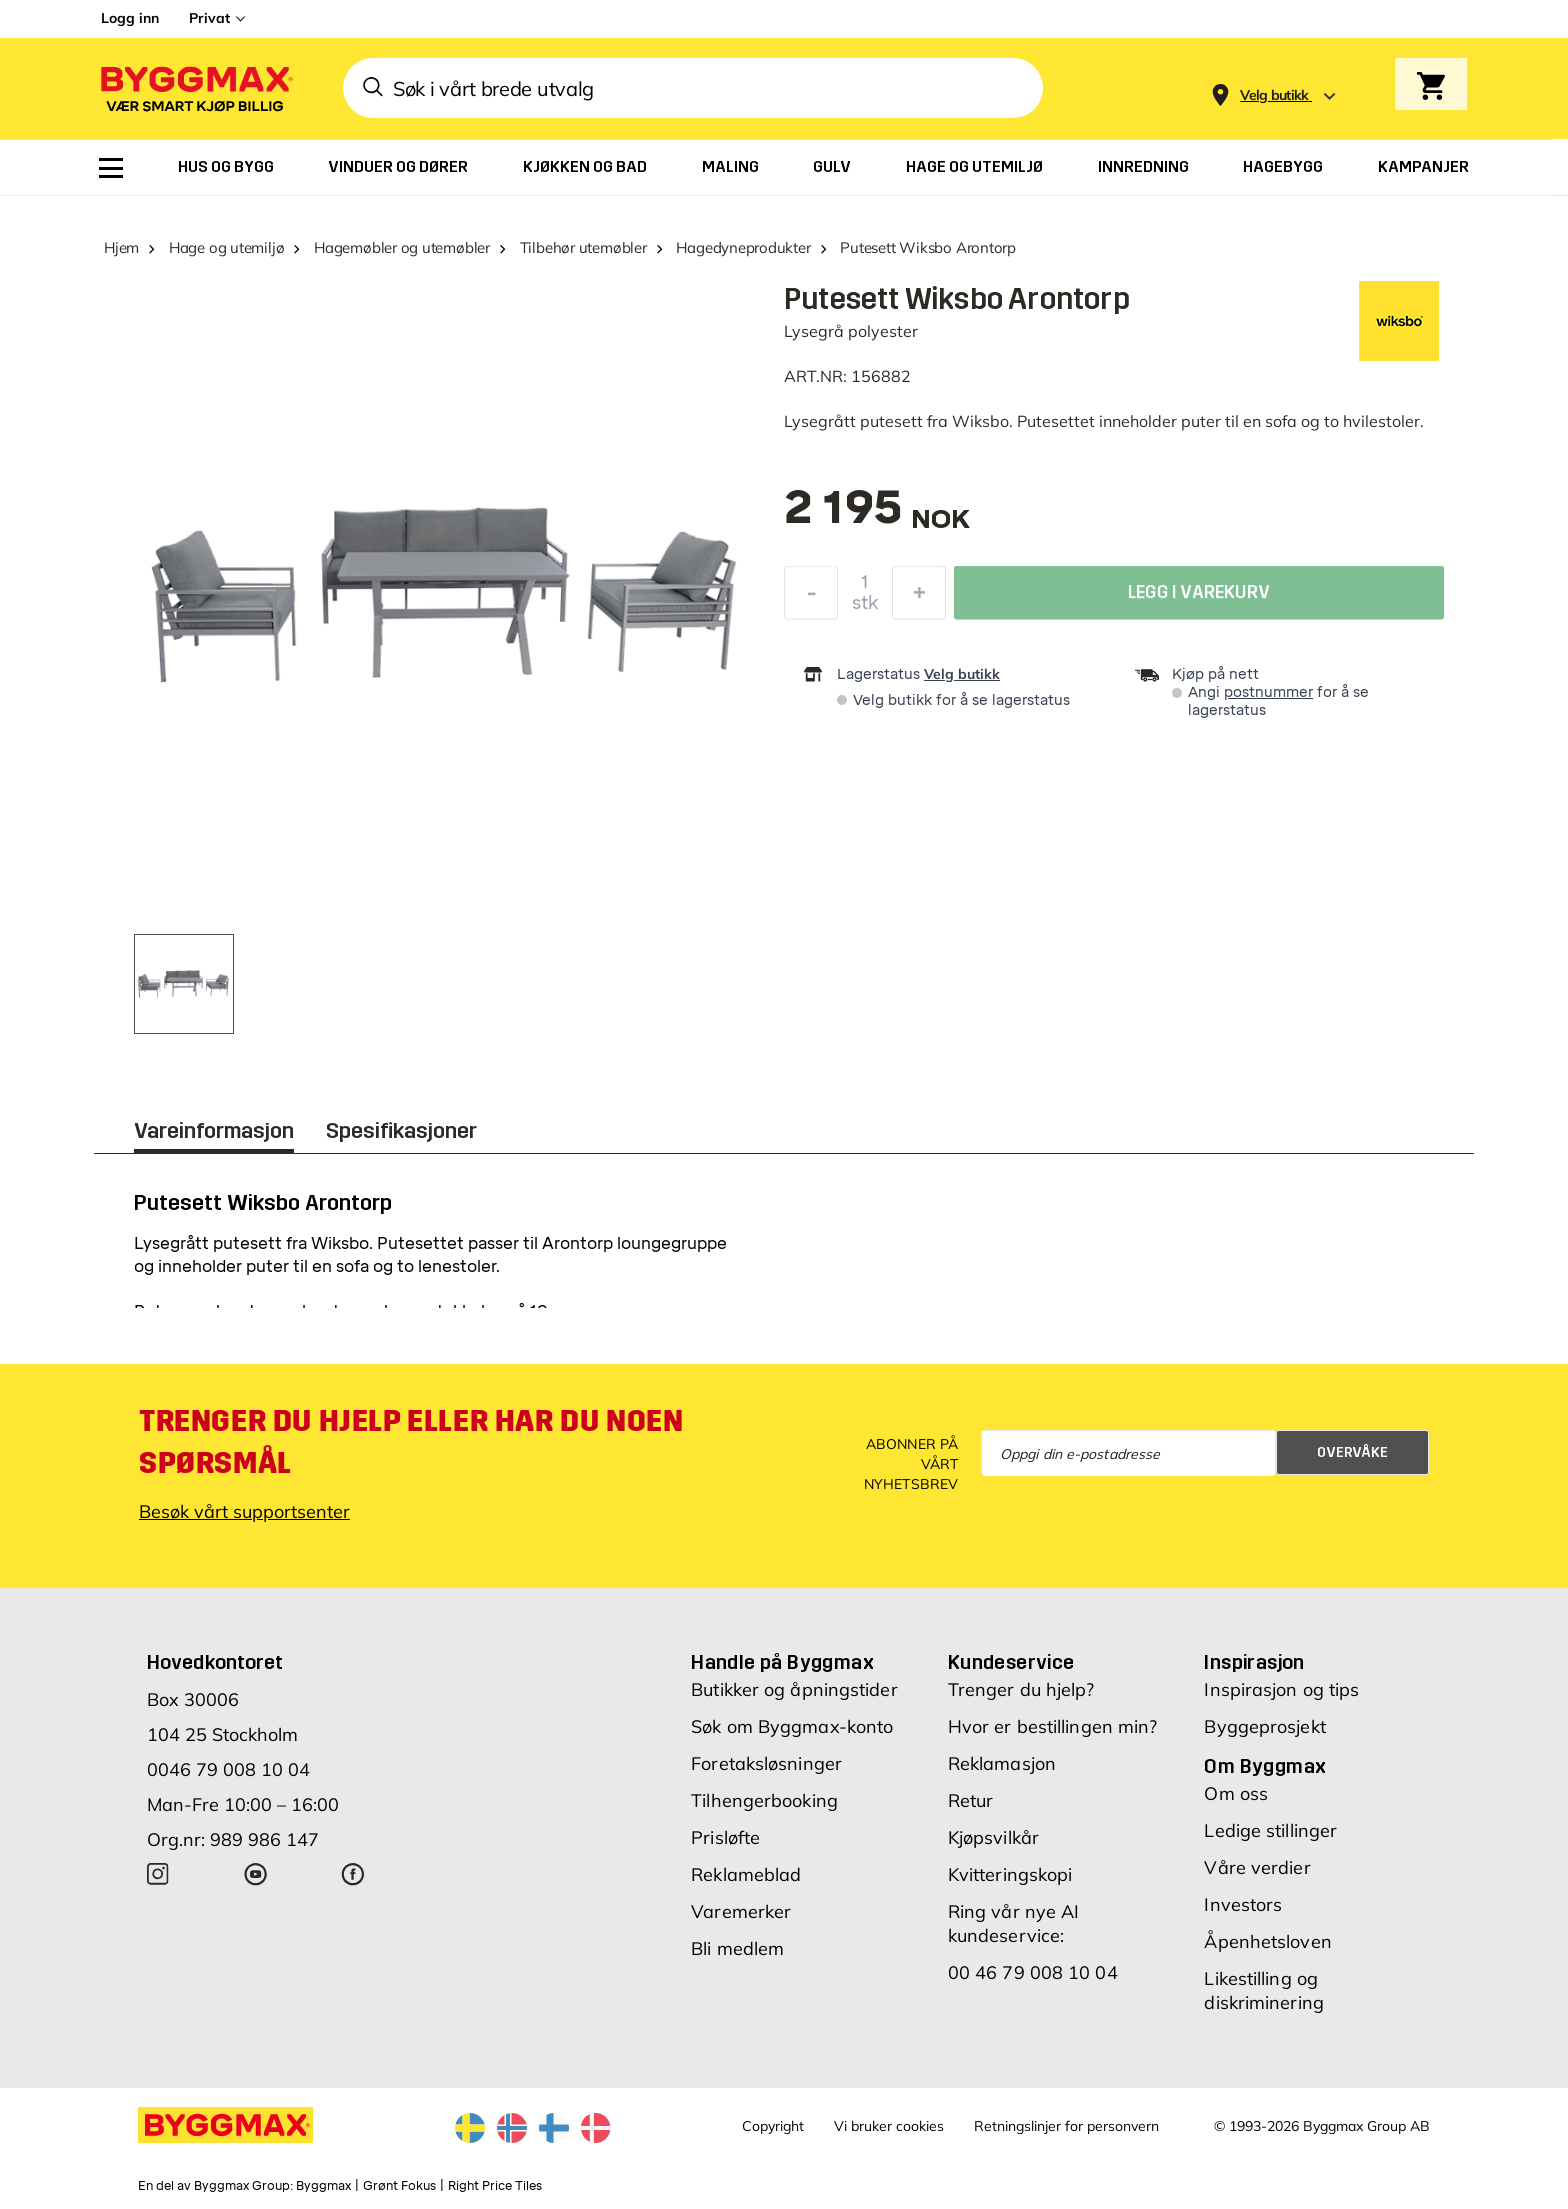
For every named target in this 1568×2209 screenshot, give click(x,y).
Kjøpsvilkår (993, 1837)
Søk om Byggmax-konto (792, 1726)
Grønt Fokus (399, 2186)
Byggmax (323, 2186)
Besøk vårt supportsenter (244, 1511)
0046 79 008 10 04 (228, 1769)
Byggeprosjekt (1264, 1726)
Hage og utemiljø (226, 247)
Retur (971, 1800)
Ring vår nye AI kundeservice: (1014, 1923)
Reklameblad (746, 1874)
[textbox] (877, 517)
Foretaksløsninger (766, 1763)
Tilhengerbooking (764, 1800)
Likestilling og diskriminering (1263, 1990)
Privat (209, 18)
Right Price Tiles (495, 2186)
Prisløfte (725, 1837)
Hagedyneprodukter (743, 247)
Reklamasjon (1002, 1763)
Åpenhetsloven (1267, 1941)
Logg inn (130, 18)
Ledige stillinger (1270, 1830)
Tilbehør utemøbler (583, 247)
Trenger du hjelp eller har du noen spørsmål (411, 1442)
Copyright (773, 2126)
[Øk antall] (919, 598)
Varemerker (741, 1911)
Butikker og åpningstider (794, 1689)
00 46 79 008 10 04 (1033, 1972)
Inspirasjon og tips (1281, 1689)
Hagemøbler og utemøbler (402, 247)
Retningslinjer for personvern (1066, 2126)
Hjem (121, 247)
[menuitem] (111, 168)
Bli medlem (737, 1948)
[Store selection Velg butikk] (1274, 95)
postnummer (1268, 692)
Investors (1243, 1904)
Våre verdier (1257, 1867)
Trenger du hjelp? (1021, 1689)
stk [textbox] (865, 608)
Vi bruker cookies (889, 2126)
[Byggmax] (195, 88)
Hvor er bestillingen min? (1053, 1726)
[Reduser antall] (811, 598)
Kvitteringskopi (1010, 1874)
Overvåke (1352, 1452)
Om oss (1236, 1793)
